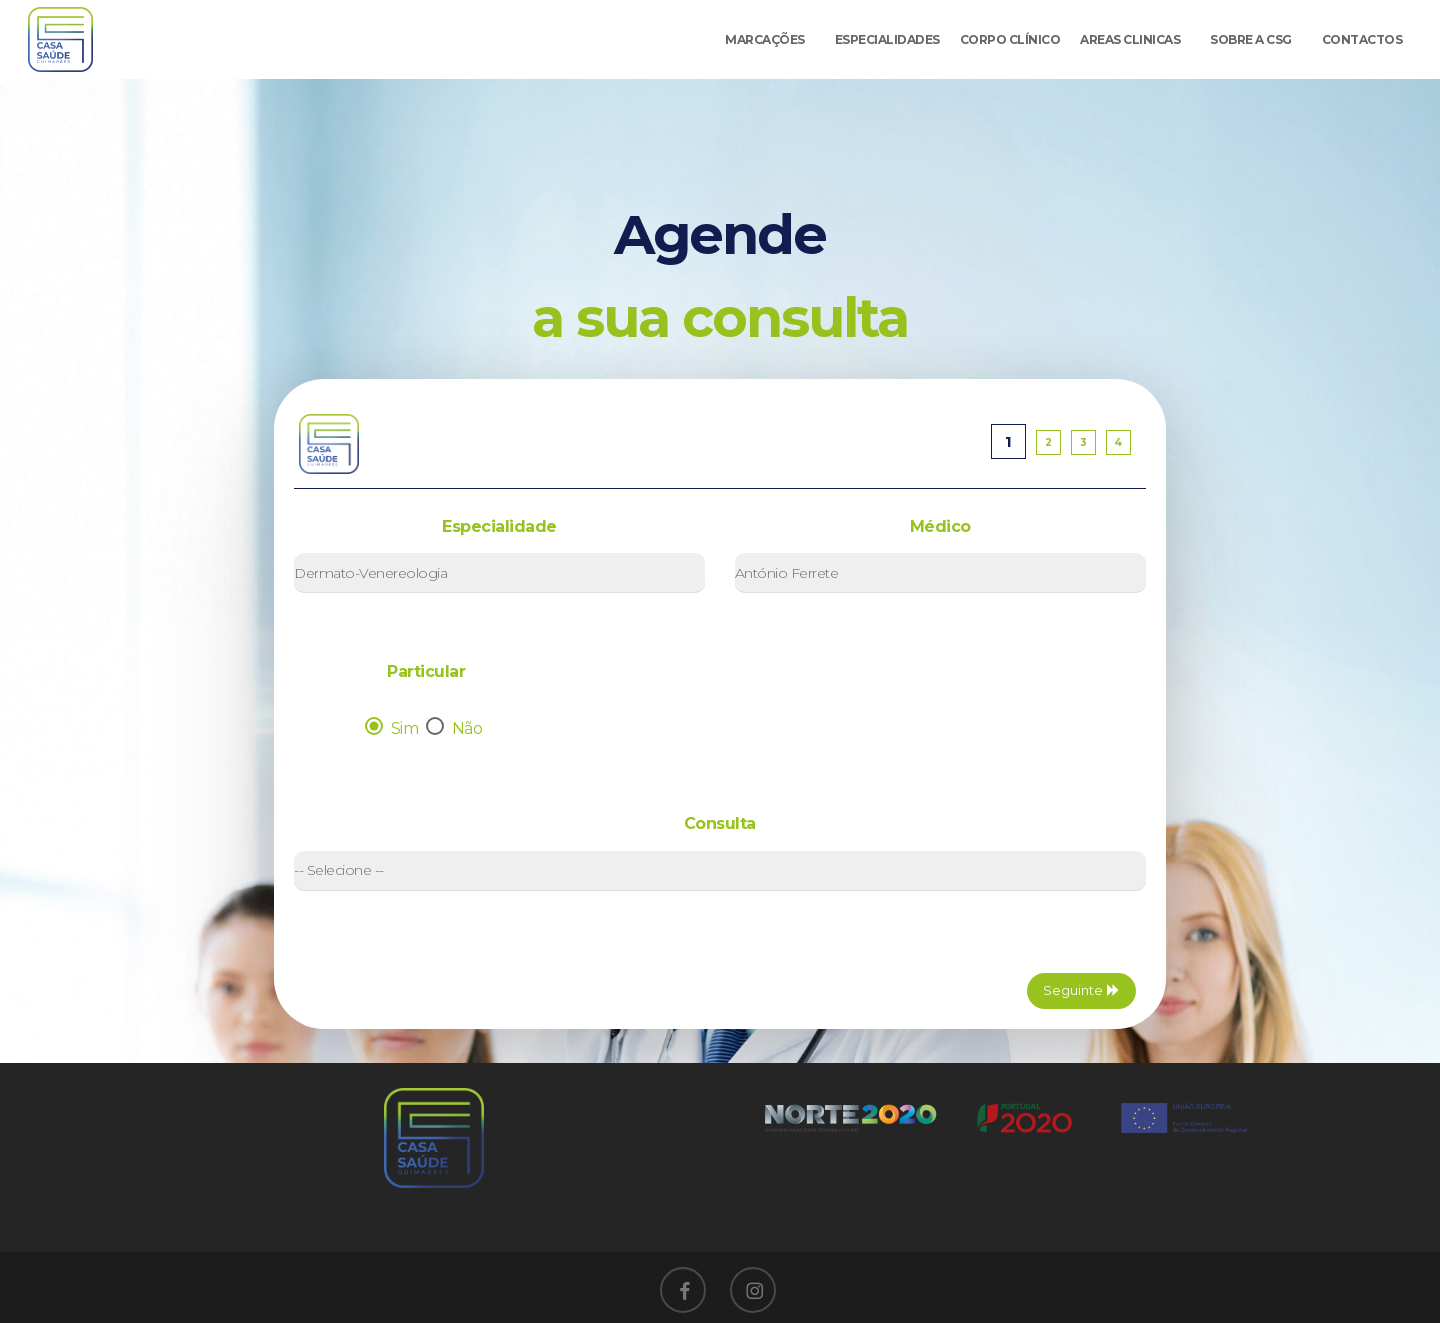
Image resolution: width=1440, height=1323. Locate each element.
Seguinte (1081, 990)
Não (456, 728)
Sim (394, 728)
